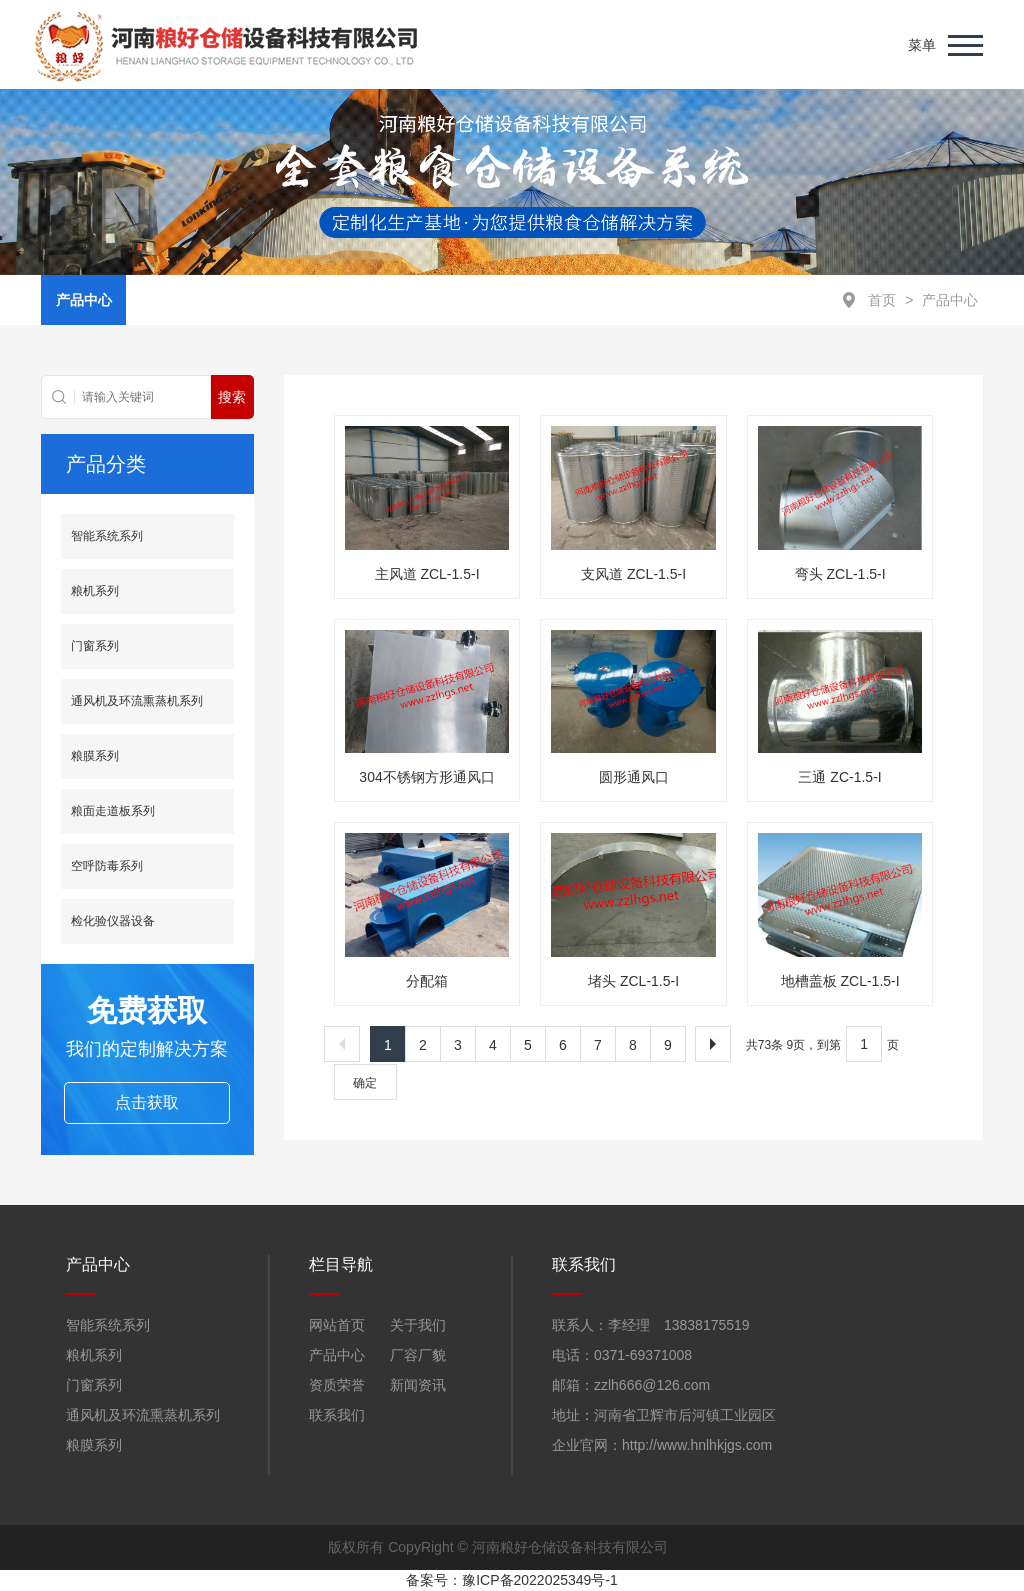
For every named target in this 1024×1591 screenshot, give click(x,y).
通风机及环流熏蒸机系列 (137, 701)
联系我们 (337, 1415)
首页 (882, 300)
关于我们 (418, 1325)
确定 (365, 1083)
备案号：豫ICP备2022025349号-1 (512, 1580)
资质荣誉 (337, 1385)
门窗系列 (95, 646)
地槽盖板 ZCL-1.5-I (840, 981)
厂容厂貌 (418, 1355)
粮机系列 (95, 591)
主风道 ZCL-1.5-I (427, 574)
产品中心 (950, 300)
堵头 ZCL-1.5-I (633, 981)
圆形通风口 (634, 777)
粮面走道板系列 (113, 811)
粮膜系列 (95, 756)
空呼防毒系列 (107, 866)
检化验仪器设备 (113, 921)
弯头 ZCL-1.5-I (840, 574)
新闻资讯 (418, 1385)
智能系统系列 (107, 536)
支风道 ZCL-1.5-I (633, 574)
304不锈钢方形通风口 (426, 777)
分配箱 (427, 981)
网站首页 (337, 1325)
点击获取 (147, 1102)
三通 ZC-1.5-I (839, 777)
